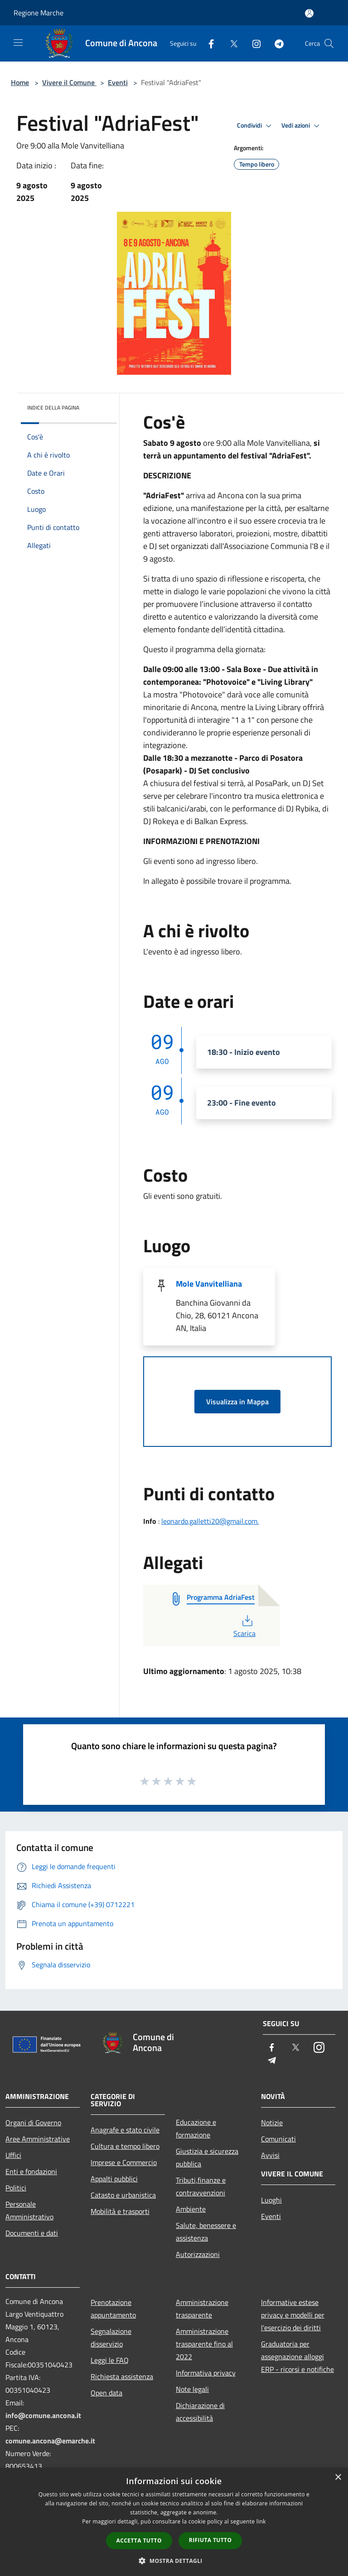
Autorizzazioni (198, 2254)
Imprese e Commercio (124, 2162)
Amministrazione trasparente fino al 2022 (204, 2344)
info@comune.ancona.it (43, 2415)
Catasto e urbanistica (123, 2195)
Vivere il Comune (69, 82)
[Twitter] (230, 43)
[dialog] (174, 2522)
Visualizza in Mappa (237, 1401)
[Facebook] (207, 43)
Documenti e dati (31, 2233)
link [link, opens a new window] (261, 2521)
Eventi (118, 82)
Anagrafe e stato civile (125, 2129)
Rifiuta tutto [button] (210, 2540)
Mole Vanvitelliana (209, 1284)
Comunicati (278, 2138)
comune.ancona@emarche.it (50, 2440)
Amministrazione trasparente (202, 2308)
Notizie (272, 2122)
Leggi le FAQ (110, 2360)
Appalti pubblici (114, 2178)
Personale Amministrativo (29, 2210)
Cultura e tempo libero (125, 2146)
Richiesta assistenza (122, 2376)
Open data (106, 2392)
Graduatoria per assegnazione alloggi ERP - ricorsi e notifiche (297, 2356)
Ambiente (191, 2209)
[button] (174, 2560)
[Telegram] (275, 43)
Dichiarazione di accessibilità (200, 2411)
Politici (15, 2187)
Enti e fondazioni (31, 2171)
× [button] (337, 2477)
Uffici (13, 2155)
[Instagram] (253, 43)
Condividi (255, 125)
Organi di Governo (33, 2122)
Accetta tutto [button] (139, 2540)
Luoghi (271, 2199)
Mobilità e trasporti (120, 2211)
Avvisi (270, 2155)
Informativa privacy (206, 2372)
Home (20, 82)
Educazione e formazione (196, 2128)
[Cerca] (329, 43)
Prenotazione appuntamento (113, 2308)
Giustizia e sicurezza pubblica (207, 2157)
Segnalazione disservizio (111, 2337)
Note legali (192, 2389)
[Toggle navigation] (18, 42)
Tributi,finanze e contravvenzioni (201, 2186)
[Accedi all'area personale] (309, 13)
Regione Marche (38, 12)
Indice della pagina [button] (53, 407)
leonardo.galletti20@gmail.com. (210, 1521)
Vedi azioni (301, 125)
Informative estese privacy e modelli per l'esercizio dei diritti (292, 2315)
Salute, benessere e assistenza (206, 2231)
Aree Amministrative (37, 2138)
